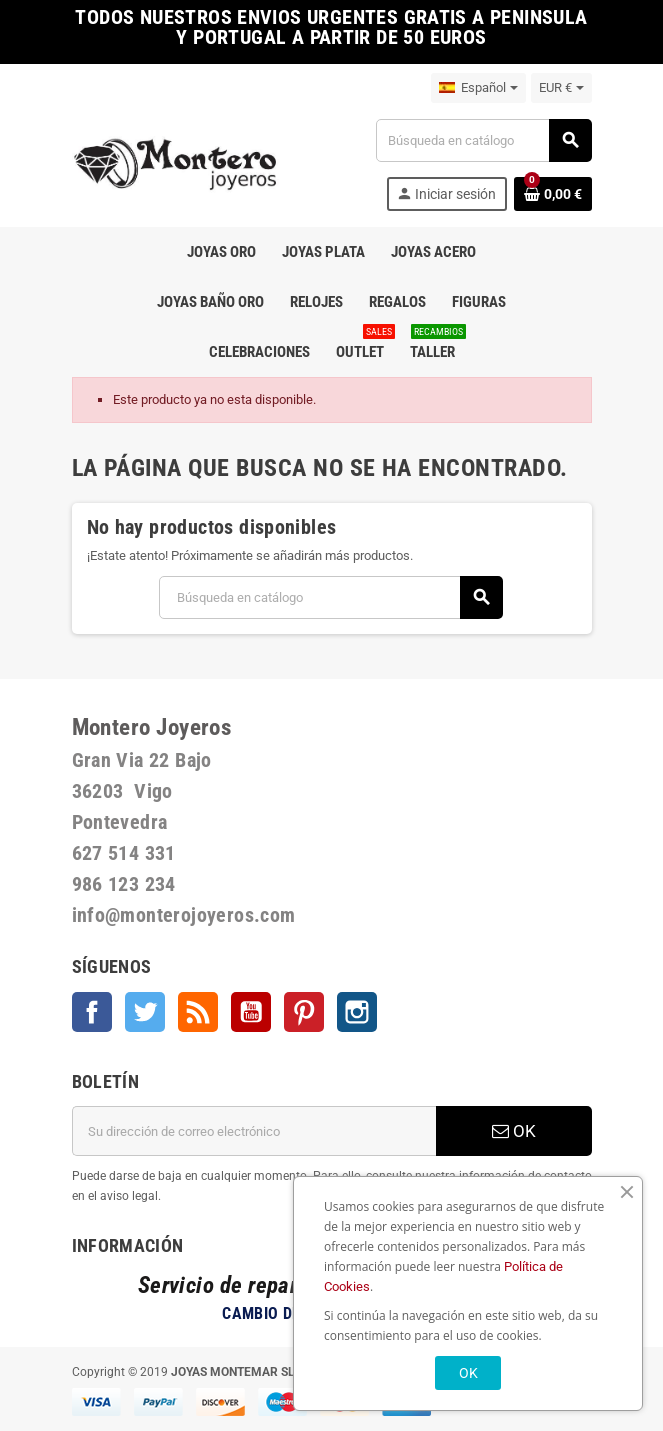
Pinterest (304, 1012)
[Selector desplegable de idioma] (478, 88)
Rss (198, 1012)
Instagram (357, 1012)
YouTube (251, 1012)
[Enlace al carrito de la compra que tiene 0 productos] (553, 194)
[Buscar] (483, 140)
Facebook (92, 1012)
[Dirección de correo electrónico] (254, 1131)
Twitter (145, 1012)
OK (514, 1131)
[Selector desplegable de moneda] (561, 88)
